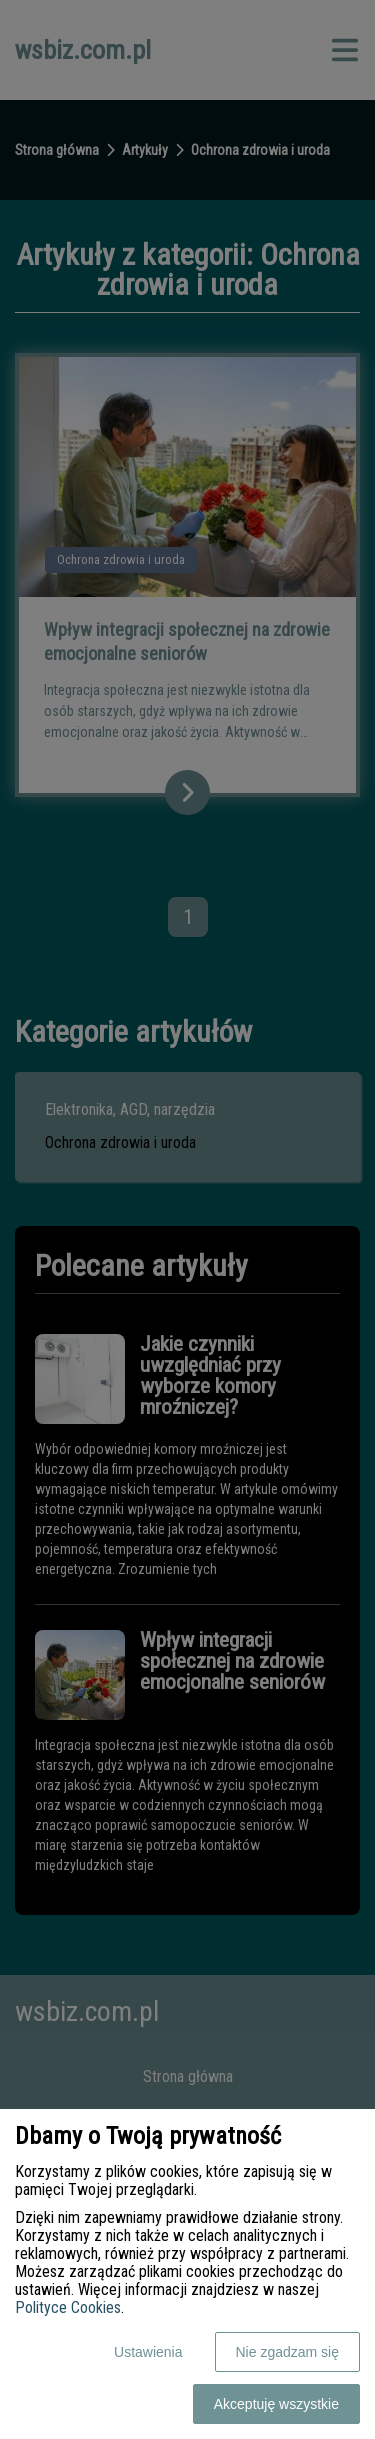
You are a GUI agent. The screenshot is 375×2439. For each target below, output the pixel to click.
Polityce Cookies (68, 2307)
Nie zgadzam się (288, 2352)
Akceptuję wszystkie (276, 2404)
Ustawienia (148, 2352)
